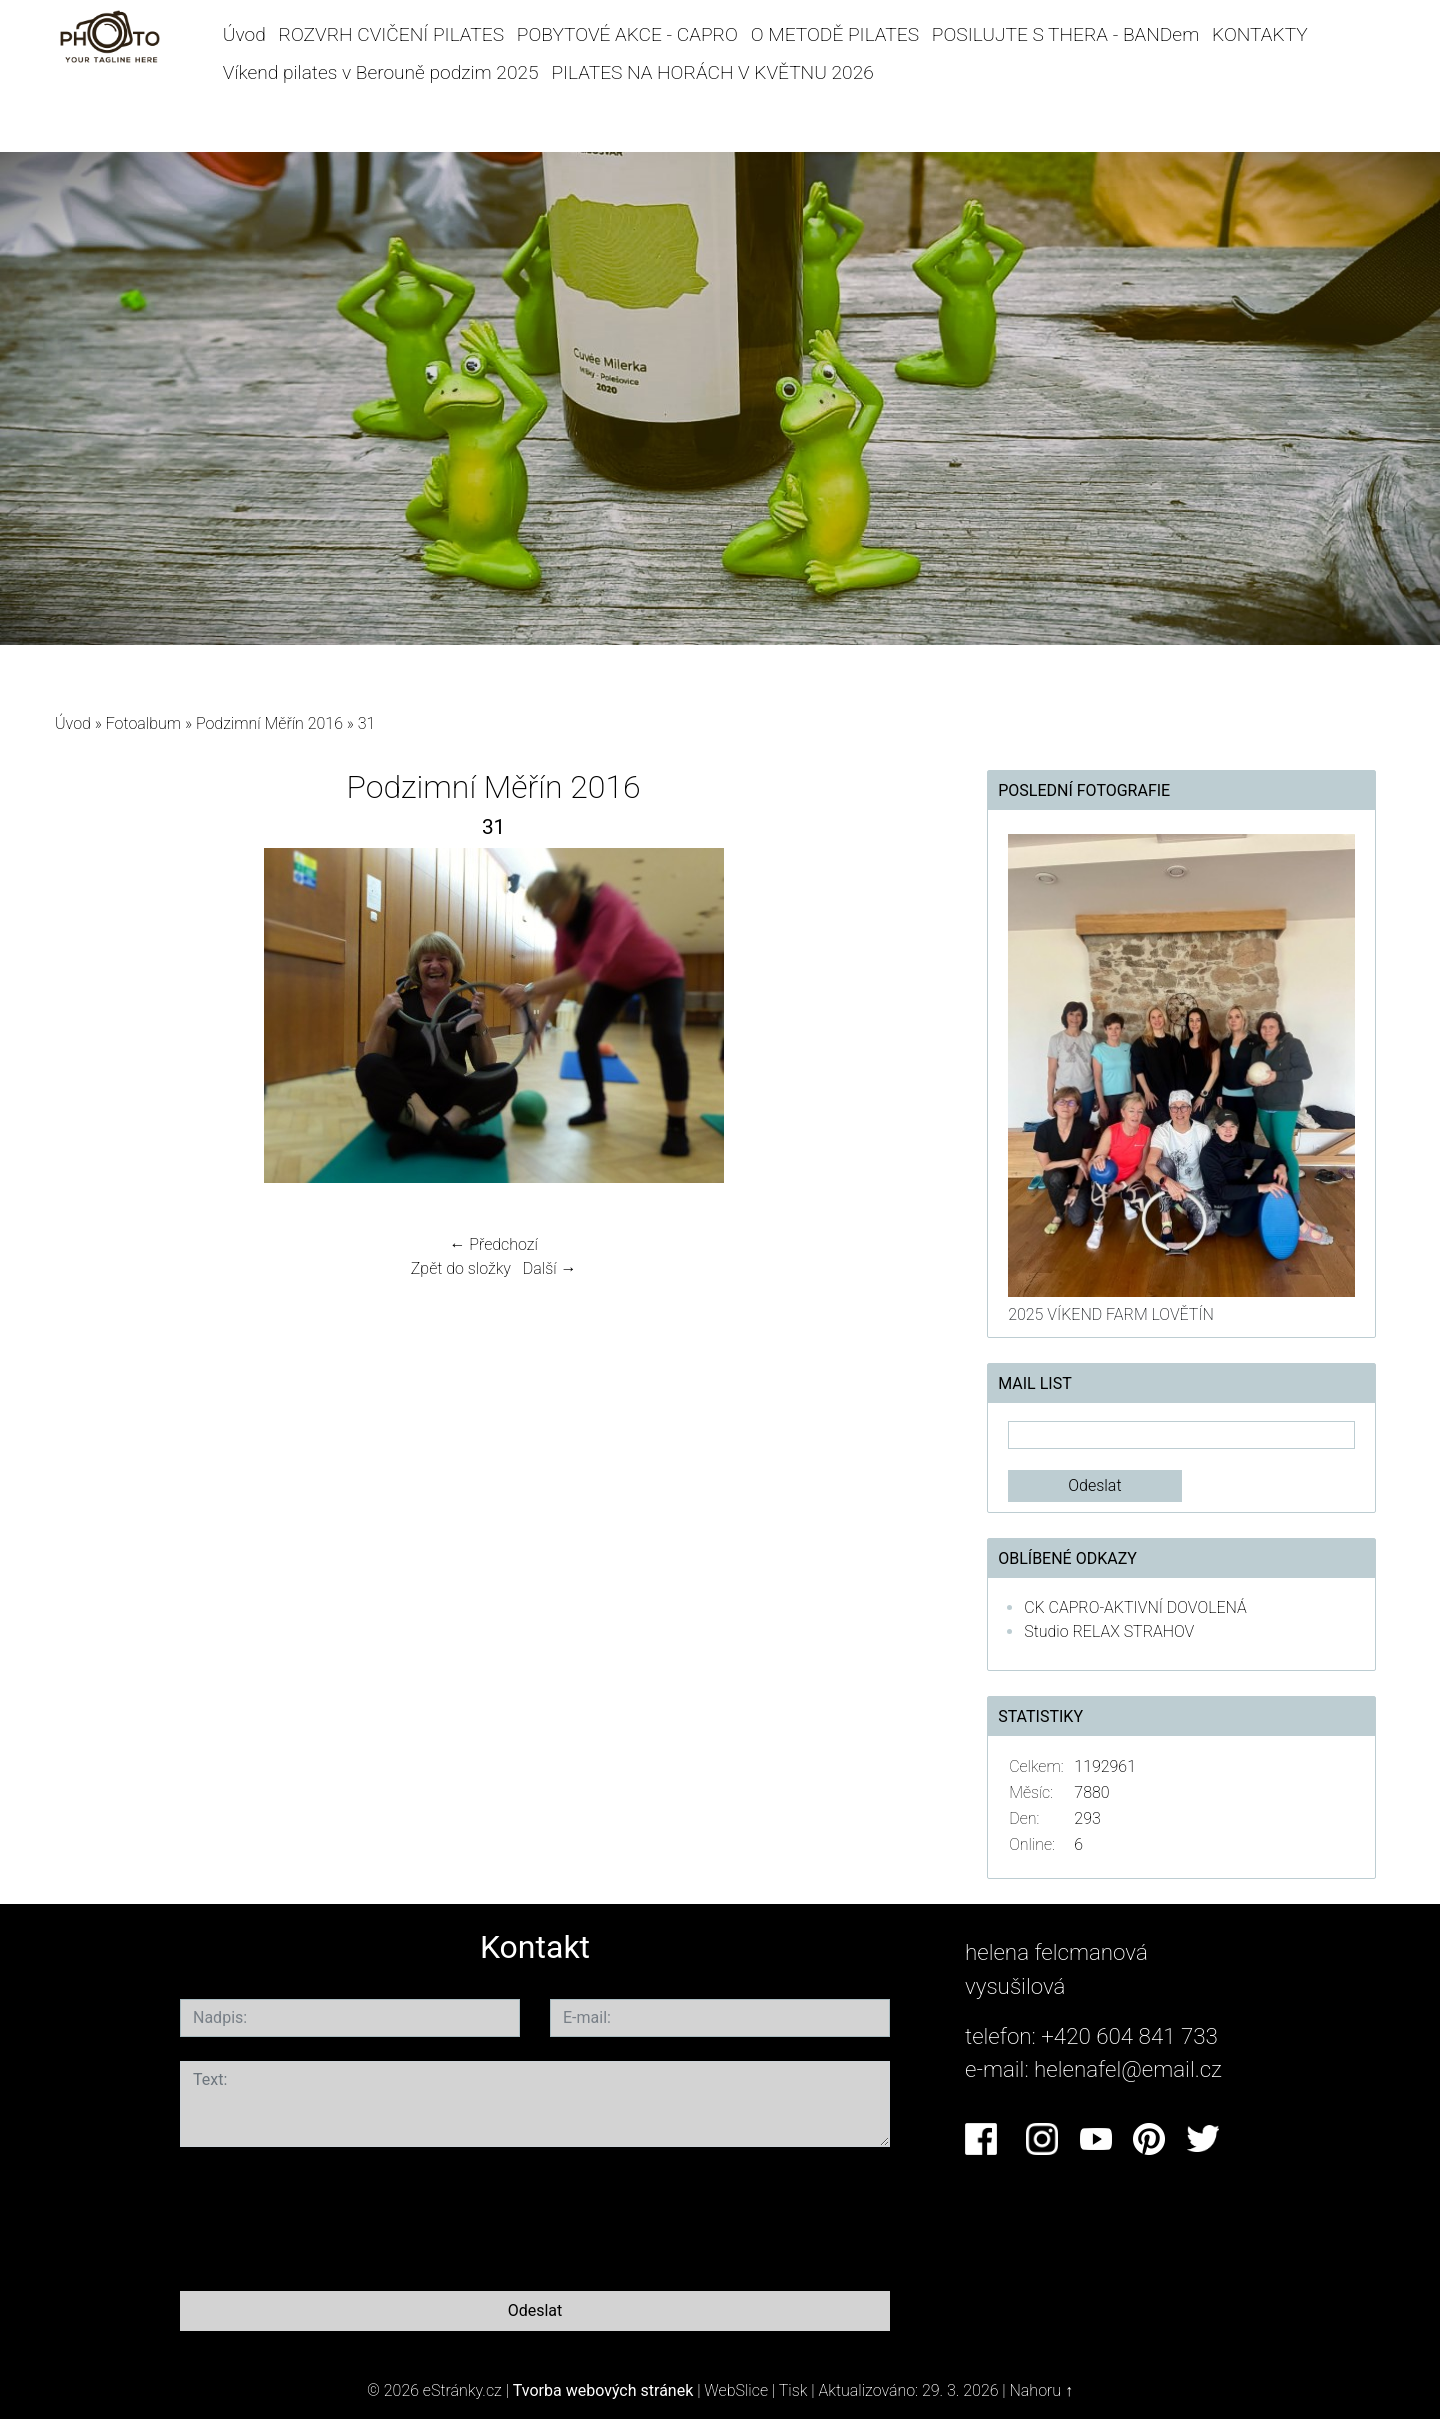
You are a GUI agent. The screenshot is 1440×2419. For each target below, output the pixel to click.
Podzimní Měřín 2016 (269, 723)
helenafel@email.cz (1128, 2069)
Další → (550, 1268)
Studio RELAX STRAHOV (1109, 1631)
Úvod (244, 34)
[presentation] (332, 2215)
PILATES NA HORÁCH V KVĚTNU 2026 (712, 72)
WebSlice (736, 2390)
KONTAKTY (1260, 34)
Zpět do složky (461, 1268)
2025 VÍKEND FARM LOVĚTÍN (1111, 1314)
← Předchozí (493, 1244)
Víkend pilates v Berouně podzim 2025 (381, 72)
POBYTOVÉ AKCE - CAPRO (627, 34)
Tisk (793, 2390)
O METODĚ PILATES (835, 34)
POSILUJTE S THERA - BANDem (1066, 34)
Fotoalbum (143, 723)
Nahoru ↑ (1041, 2390)
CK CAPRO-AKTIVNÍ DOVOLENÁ (1135, 1607)
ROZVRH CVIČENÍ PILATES (391, 34)
